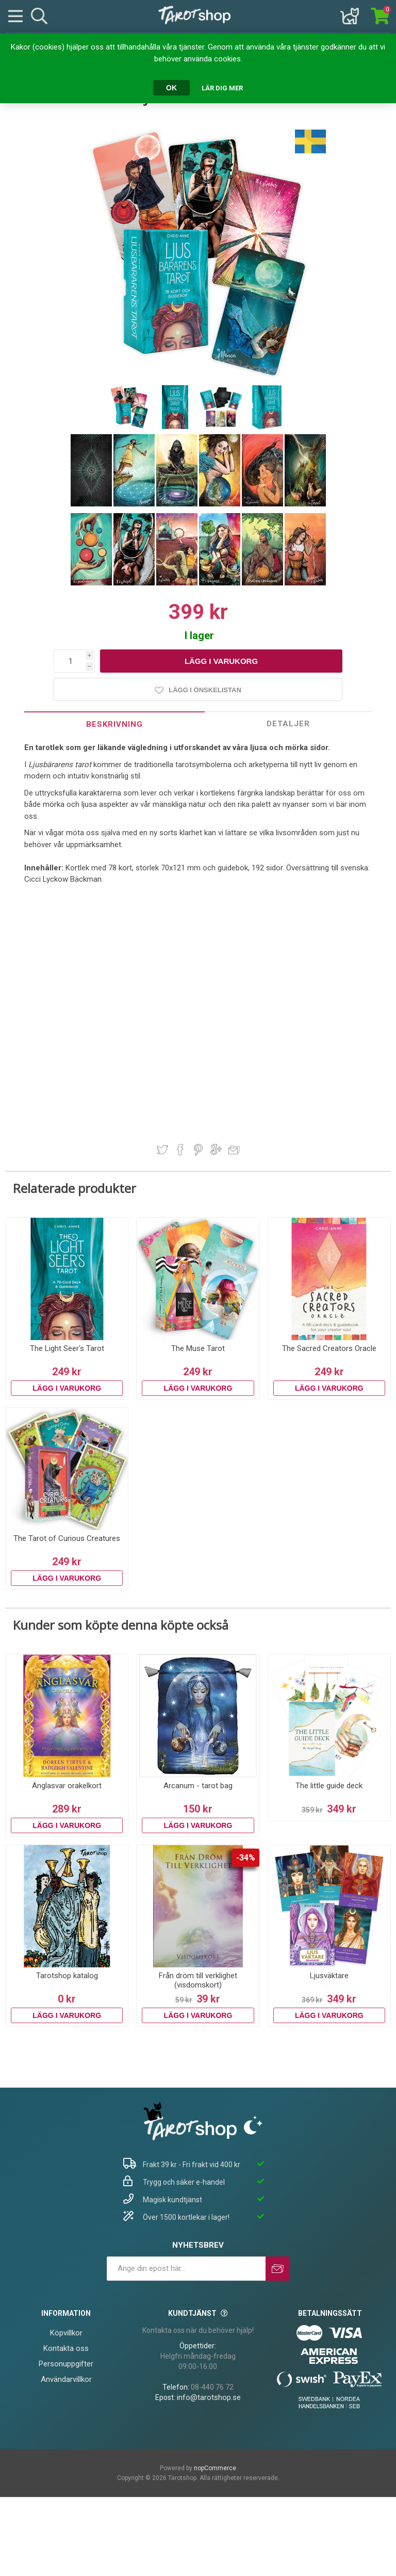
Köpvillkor (66, 2333)
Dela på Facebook (180, 1149)
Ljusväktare (329, 1975)
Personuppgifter (66, 2363)
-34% (245, 1858)
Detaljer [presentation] (288, 723)
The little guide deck (328, 1785)
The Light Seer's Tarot (67, 1348)
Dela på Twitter (162, 1149)
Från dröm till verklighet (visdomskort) (198, 1980)
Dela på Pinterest (198, 1149)
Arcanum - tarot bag (198, 1785)
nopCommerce (215, 2468)
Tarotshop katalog (67, 1975)
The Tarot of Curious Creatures (66, 1538)
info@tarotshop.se (209, 2397)
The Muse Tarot (198, 1348)
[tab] (114, 724)
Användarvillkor (66, 2379)
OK (171, 88)
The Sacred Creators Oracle (329, 1348)
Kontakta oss (66, 2348)
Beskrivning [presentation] (114, 724)
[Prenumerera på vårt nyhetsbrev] (186, 2268)
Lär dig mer (222, 88)
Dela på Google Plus (216, 1149)
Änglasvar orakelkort (67, 1785)
